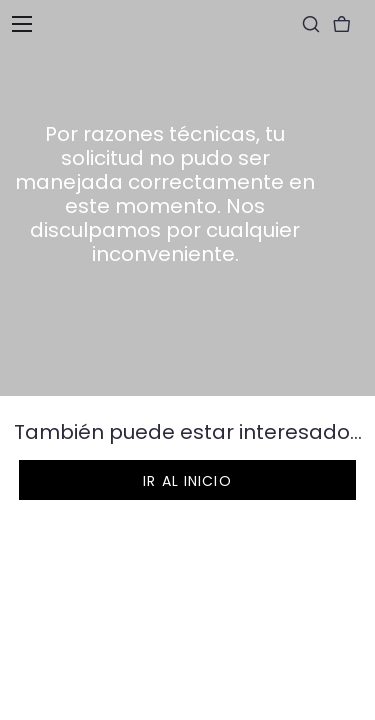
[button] (188, 480)
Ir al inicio (187, 481)
